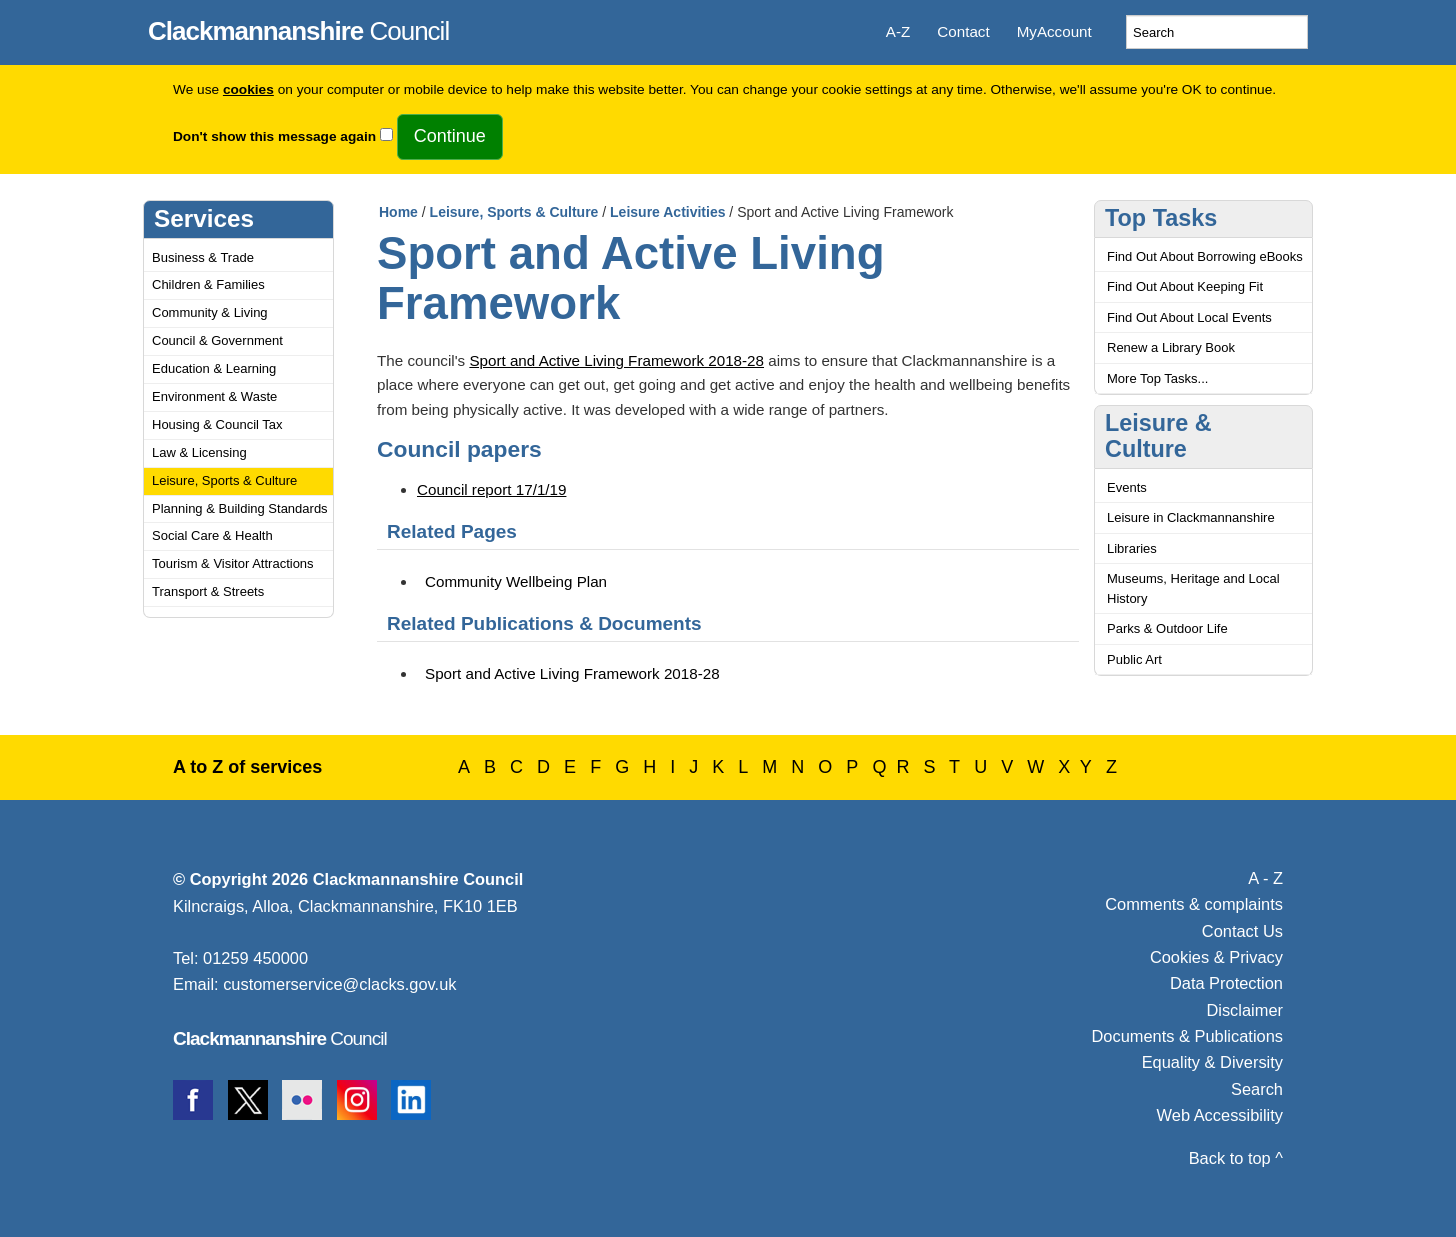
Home (398, 212)
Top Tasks (1161, 218)
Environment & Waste (214, 396)
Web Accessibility (1220, 1115)
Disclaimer (1244, 1010)
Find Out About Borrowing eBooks (1205, 256)
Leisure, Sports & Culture (224, 480)
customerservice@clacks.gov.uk (339, 984)
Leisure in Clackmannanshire (1191, 517)
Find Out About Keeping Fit (1185, 286)
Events (1127, 487)
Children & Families (208, 284)
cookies (248, 89)
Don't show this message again (274, 136)
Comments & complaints (1194, 904)
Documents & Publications (1188, 1036)
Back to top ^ (1236, 1158)
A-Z (898, 31)
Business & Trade (203, 257)
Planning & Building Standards (240, 508)
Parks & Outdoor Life (1167, 628)
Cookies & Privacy (1216, 957)
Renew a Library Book (1171, 347)
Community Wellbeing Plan (516, 581)
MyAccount (1054, 31)
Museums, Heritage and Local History (1193, 588)
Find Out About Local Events (1189, 317)
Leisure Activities (667, 212)
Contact (963, 31)
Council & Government (217, 340)
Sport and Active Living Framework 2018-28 (616, 360)
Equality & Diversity (1212, 1062)
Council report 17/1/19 (491, 489)
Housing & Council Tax (217, 424)
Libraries (1132, 548)
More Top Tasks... (1157, 378)
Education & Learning (214, 368)
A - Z (1265, 878)
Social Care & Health (212, 535)
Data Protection (1226, 983)
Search (1257, 1089)
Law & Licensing (199, 452)
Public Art (1134, 659)
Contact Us (1242, 931)
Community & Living (210, 312)
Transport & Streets (208, 591)
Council (298, 28)
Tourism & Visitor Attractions (233, 563)
